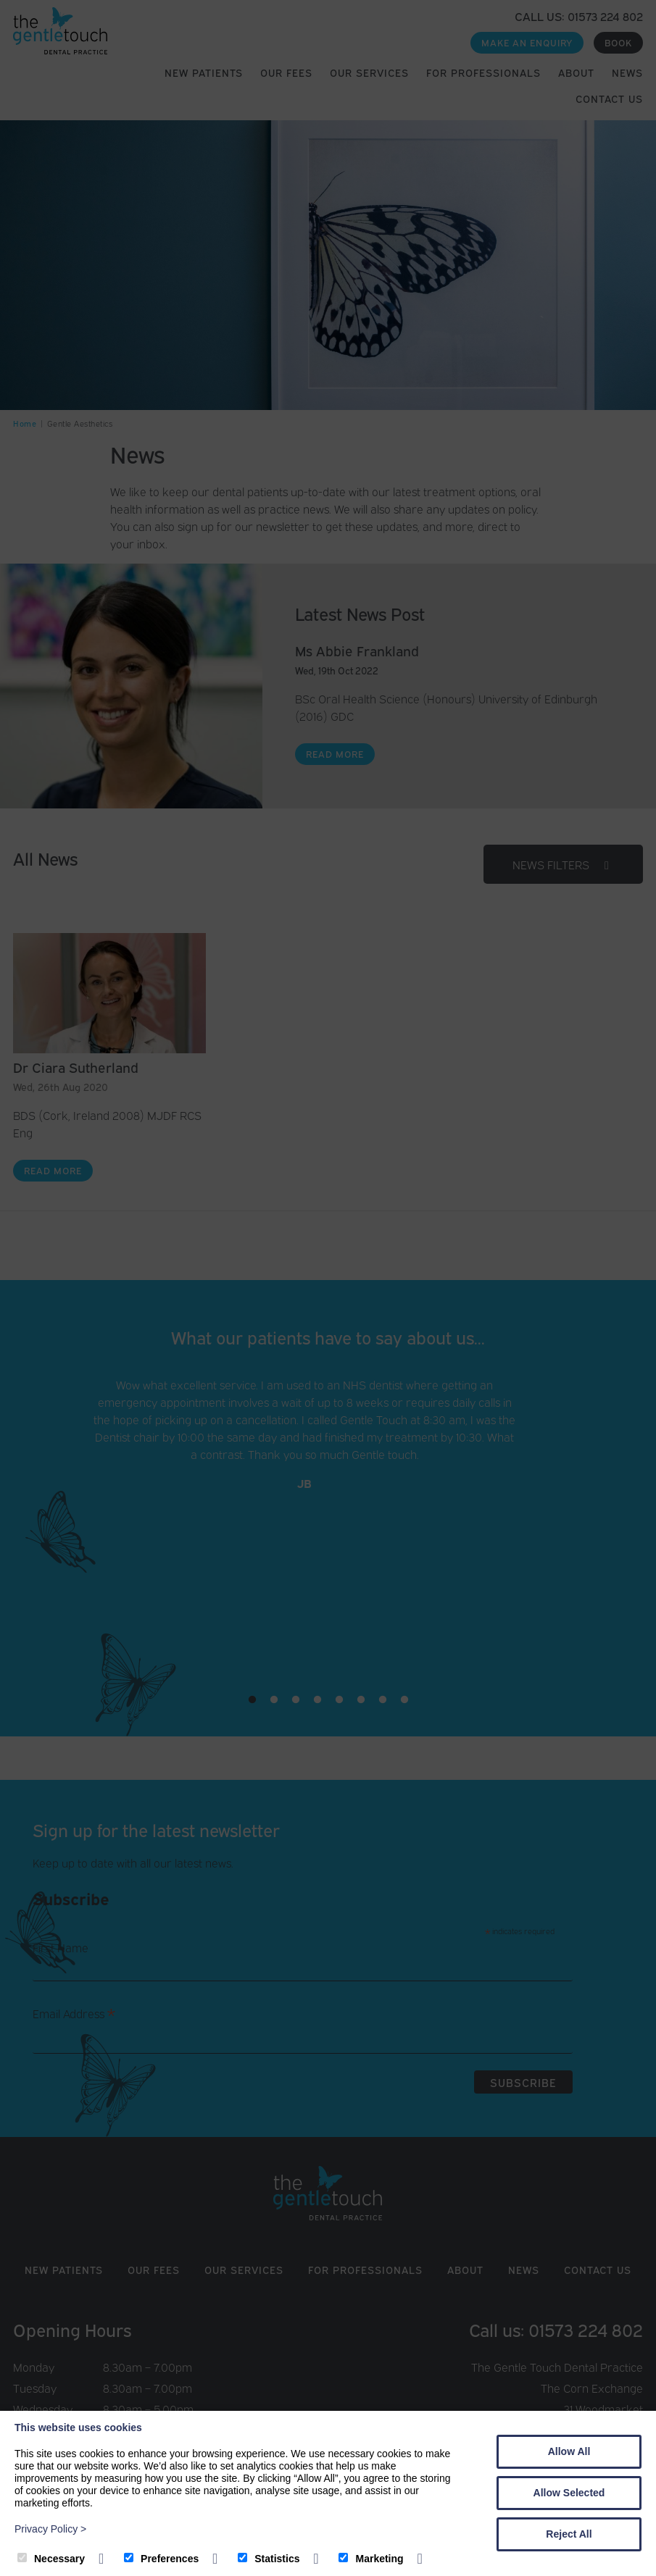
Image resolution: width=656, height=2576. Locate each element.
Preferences (161, 2558)
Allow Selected (569, 2492)
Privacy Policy (50, 2529)
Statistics (268, 2558)
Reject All (568, 2534)
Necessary (51, 2558)
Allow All (569, 2451)
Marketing (371, 2558)
